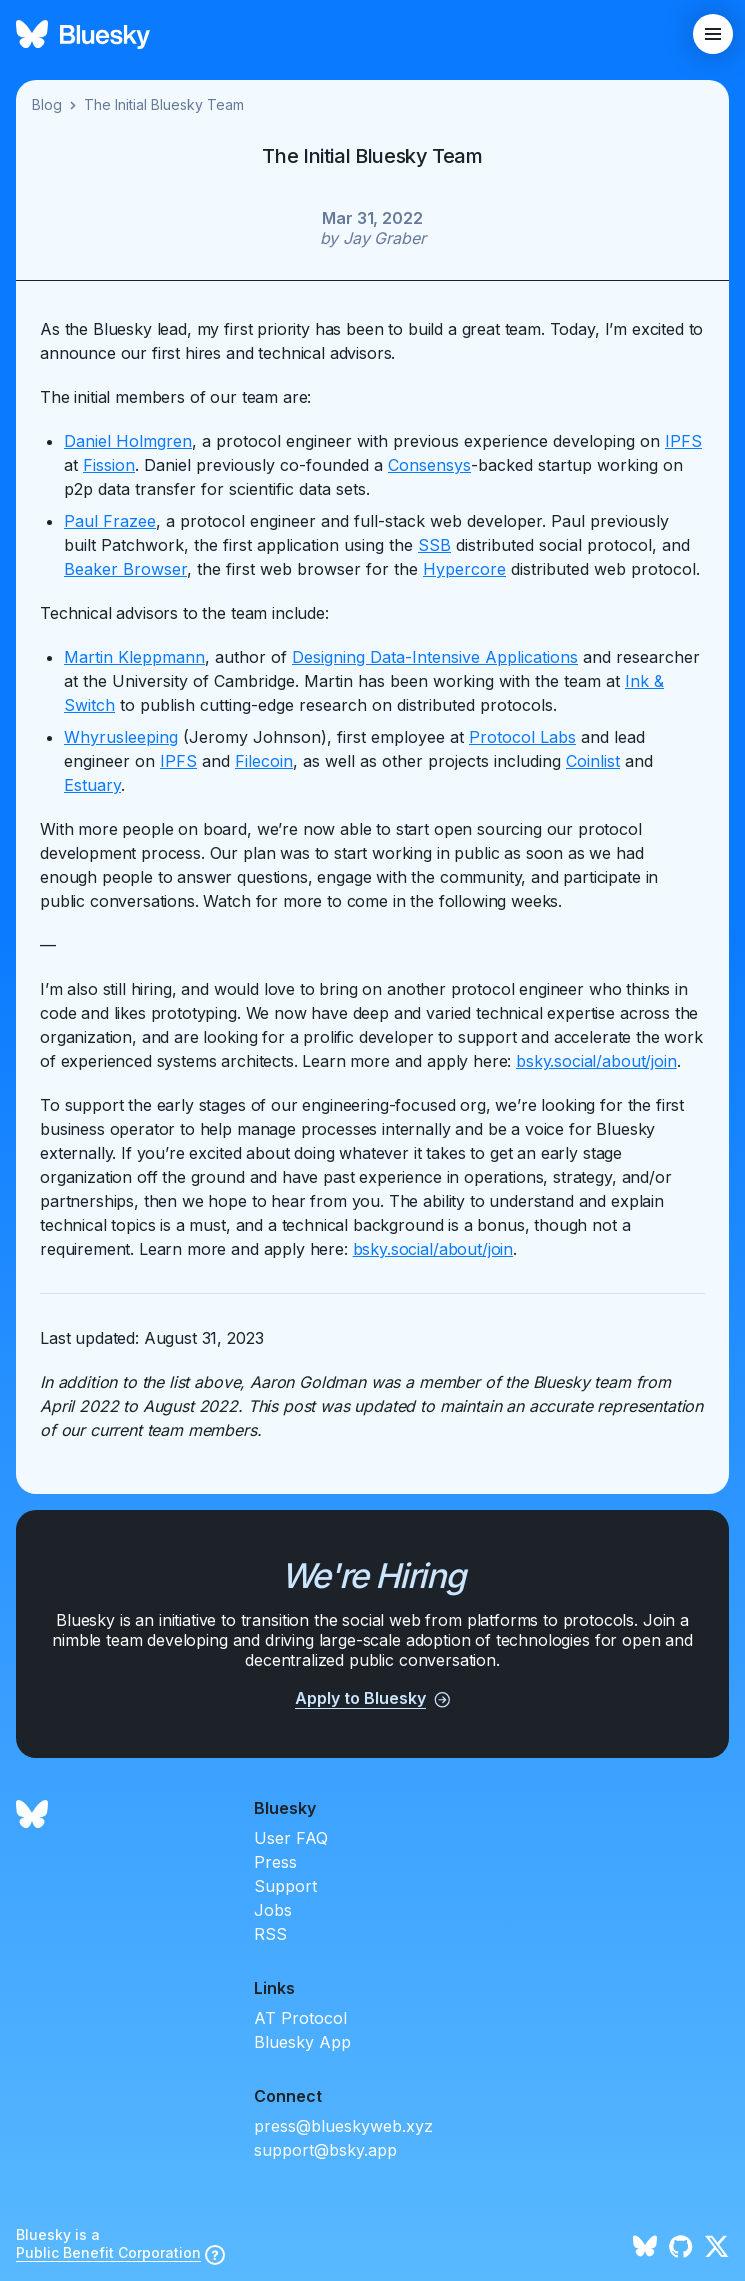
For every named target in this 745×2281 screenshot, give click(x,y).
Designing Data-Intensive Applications (435, 657)
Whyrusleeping (121, 737)
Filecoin (264, 761)
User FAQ (291, 1838)
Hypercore (464, 569)
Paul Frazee (110, 521)
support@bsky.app (325, 2150)
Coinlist (593, 761)
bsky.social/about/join (596, 1061)
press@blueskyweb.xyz (343, 2126)
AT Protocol (300, 2018)
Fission (109, 465)
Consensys (429, 465)
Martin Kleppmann (134, 657)
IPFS (683, 441)
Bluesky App (302, 2042)
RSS (270, 1934)
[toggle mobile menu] (713, 34)
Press (275, 1862)
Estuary (92, 785)
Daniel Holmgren (128, 441)
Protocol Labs (522, 737)
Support (285, 1886)
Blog (47, 104)
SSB (434, 545)
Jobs (273, 1910)
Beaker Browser (125, 569)
